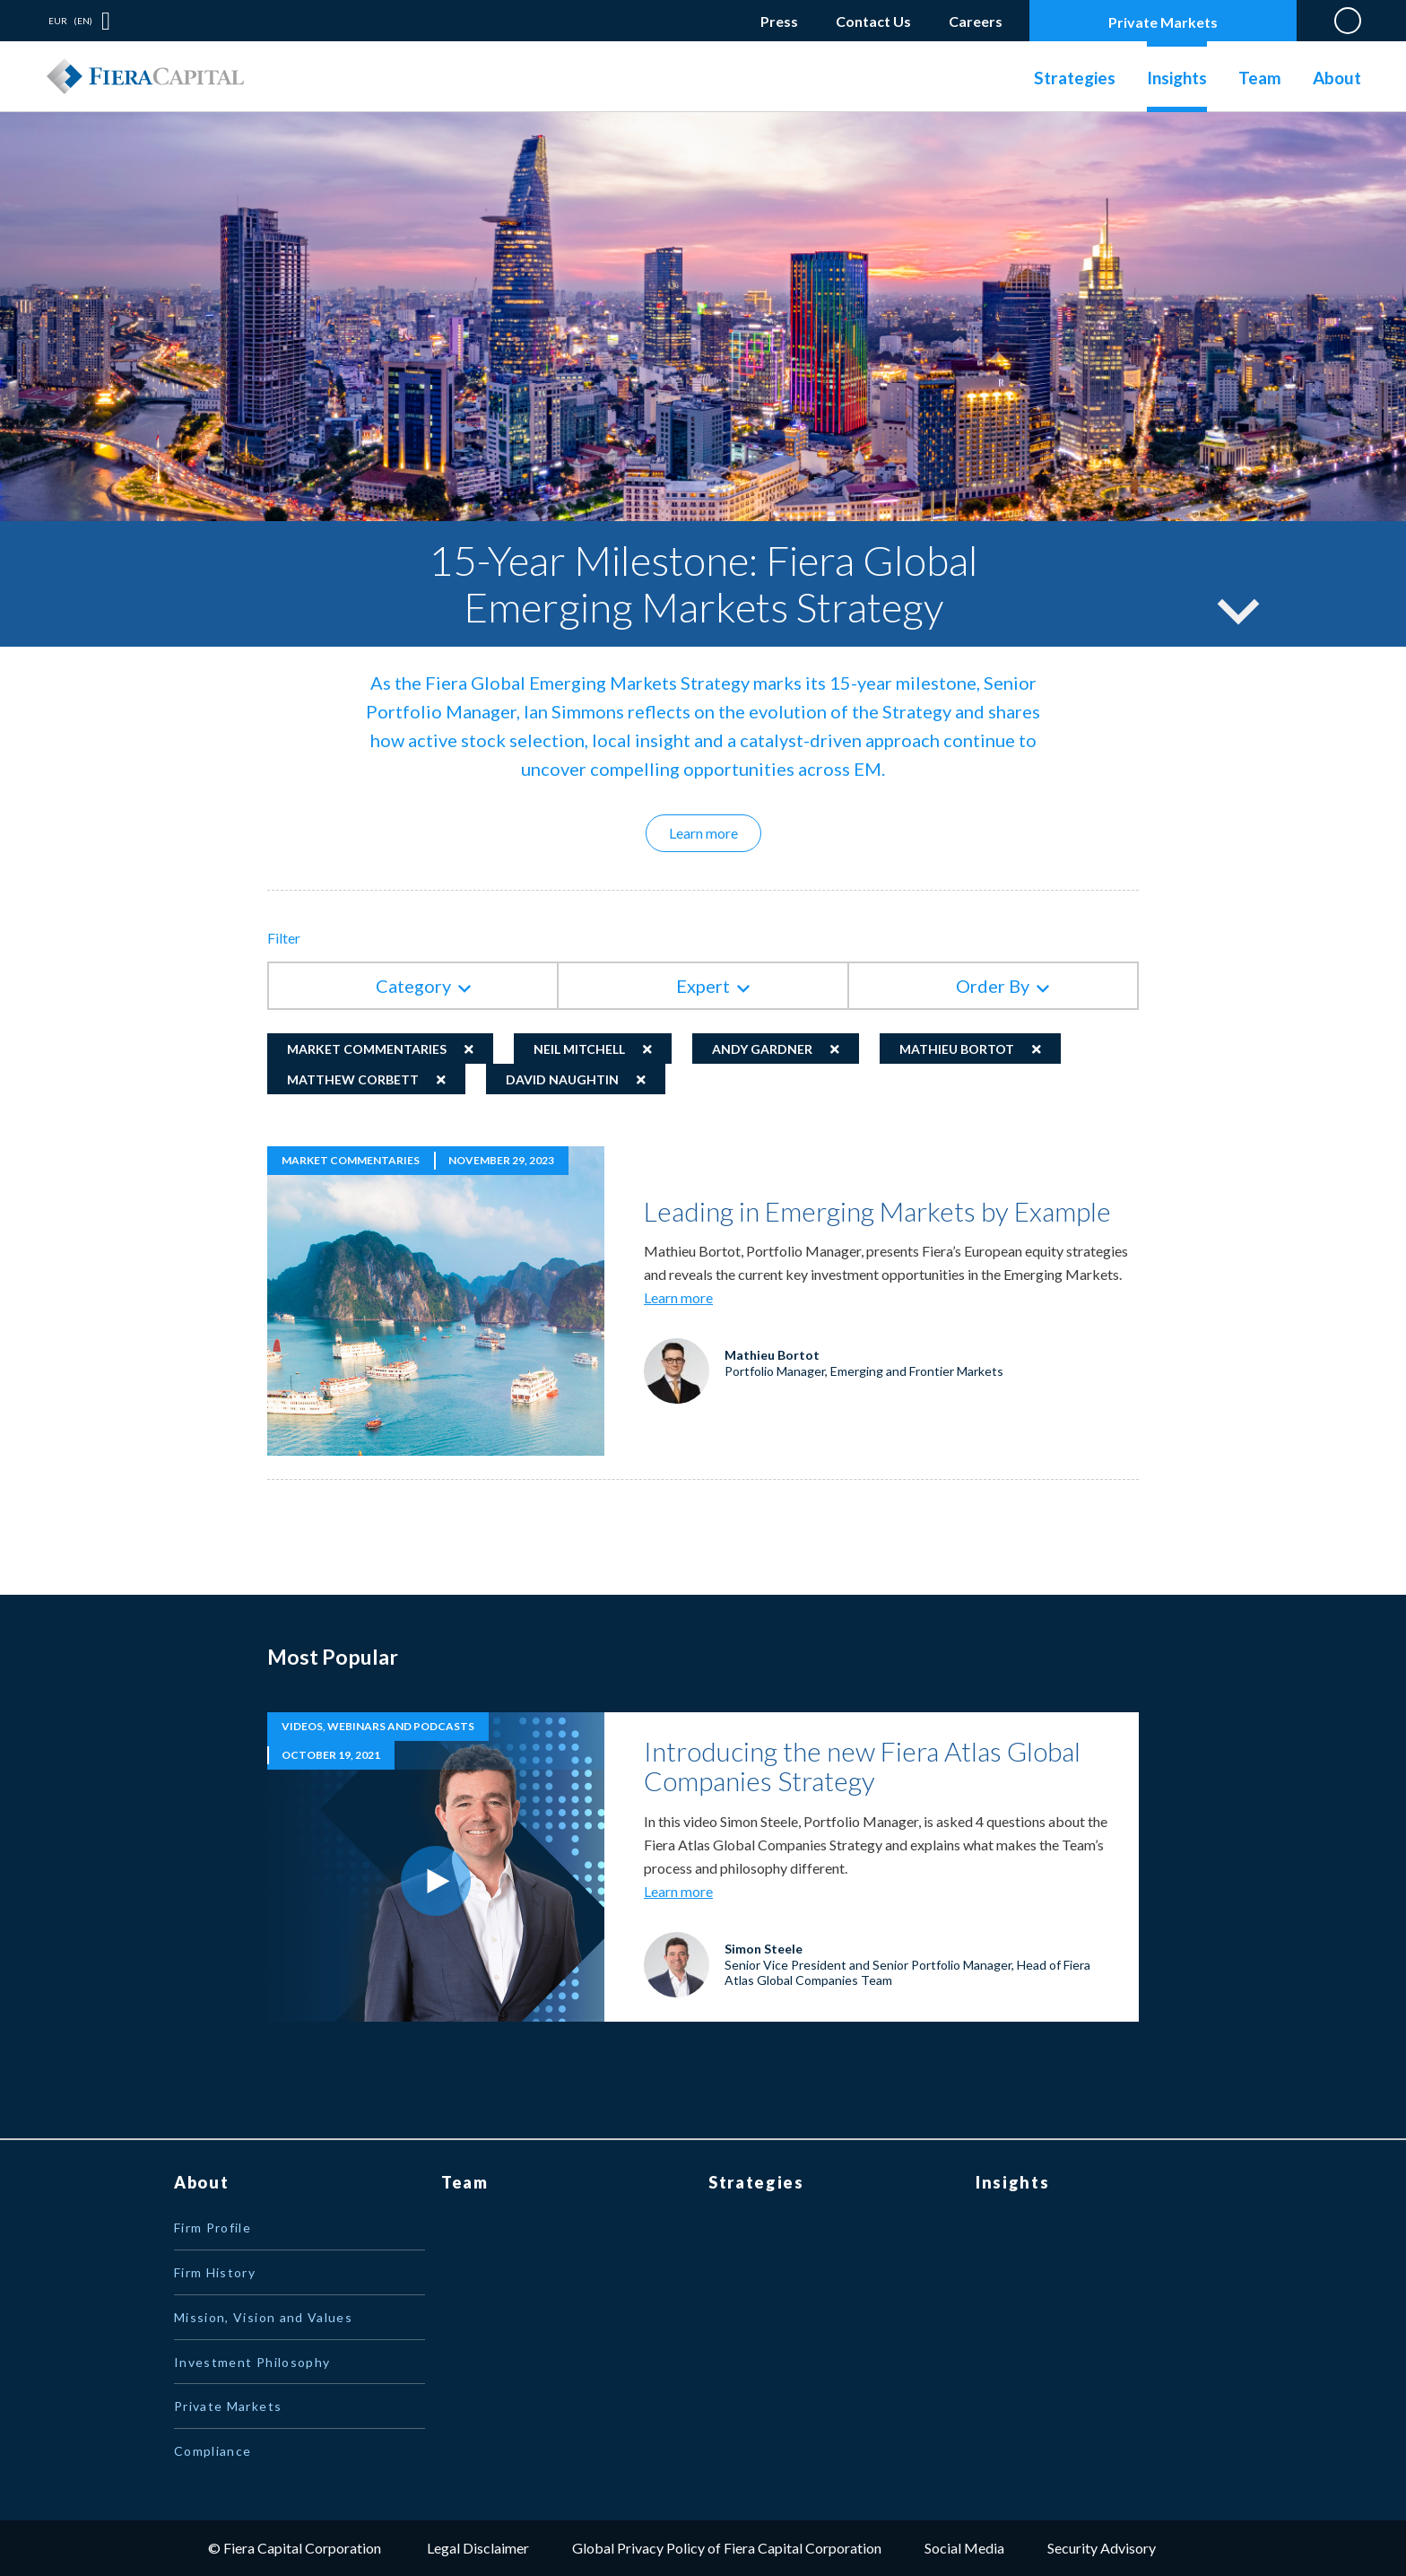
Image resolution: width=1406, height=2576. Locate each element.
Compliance (213, 2451)
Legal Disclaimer (478, 2547)
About (1337, 77)
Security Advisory (1101, 2547)
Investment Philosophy (252, 2362)
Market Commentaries (367, 1049)
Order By (992, 985)
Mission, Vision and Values (263, 2317)
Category (413, 985)
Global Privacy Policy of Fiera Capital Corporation (726, 2547)
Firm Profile (212, 2227)
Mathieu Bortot (956, 1049)
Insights (1177, 77)
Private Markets (1163, 21)
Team (1259, 77)
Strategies (1074, 77)
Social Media (964, 2547)
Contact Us (873, 21)
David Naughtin (562, 1079)
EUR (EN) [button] (70, 20)
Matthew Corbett (353, 1079)
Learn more (715, 832)
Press (779, 21)
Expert (703, 985)
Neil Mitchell (579, 1049)
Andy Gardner (762, 1049)
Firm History (215, 2272)
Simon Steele (764, 1948)
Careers (975, 17)
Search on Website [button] (1347, 20)
